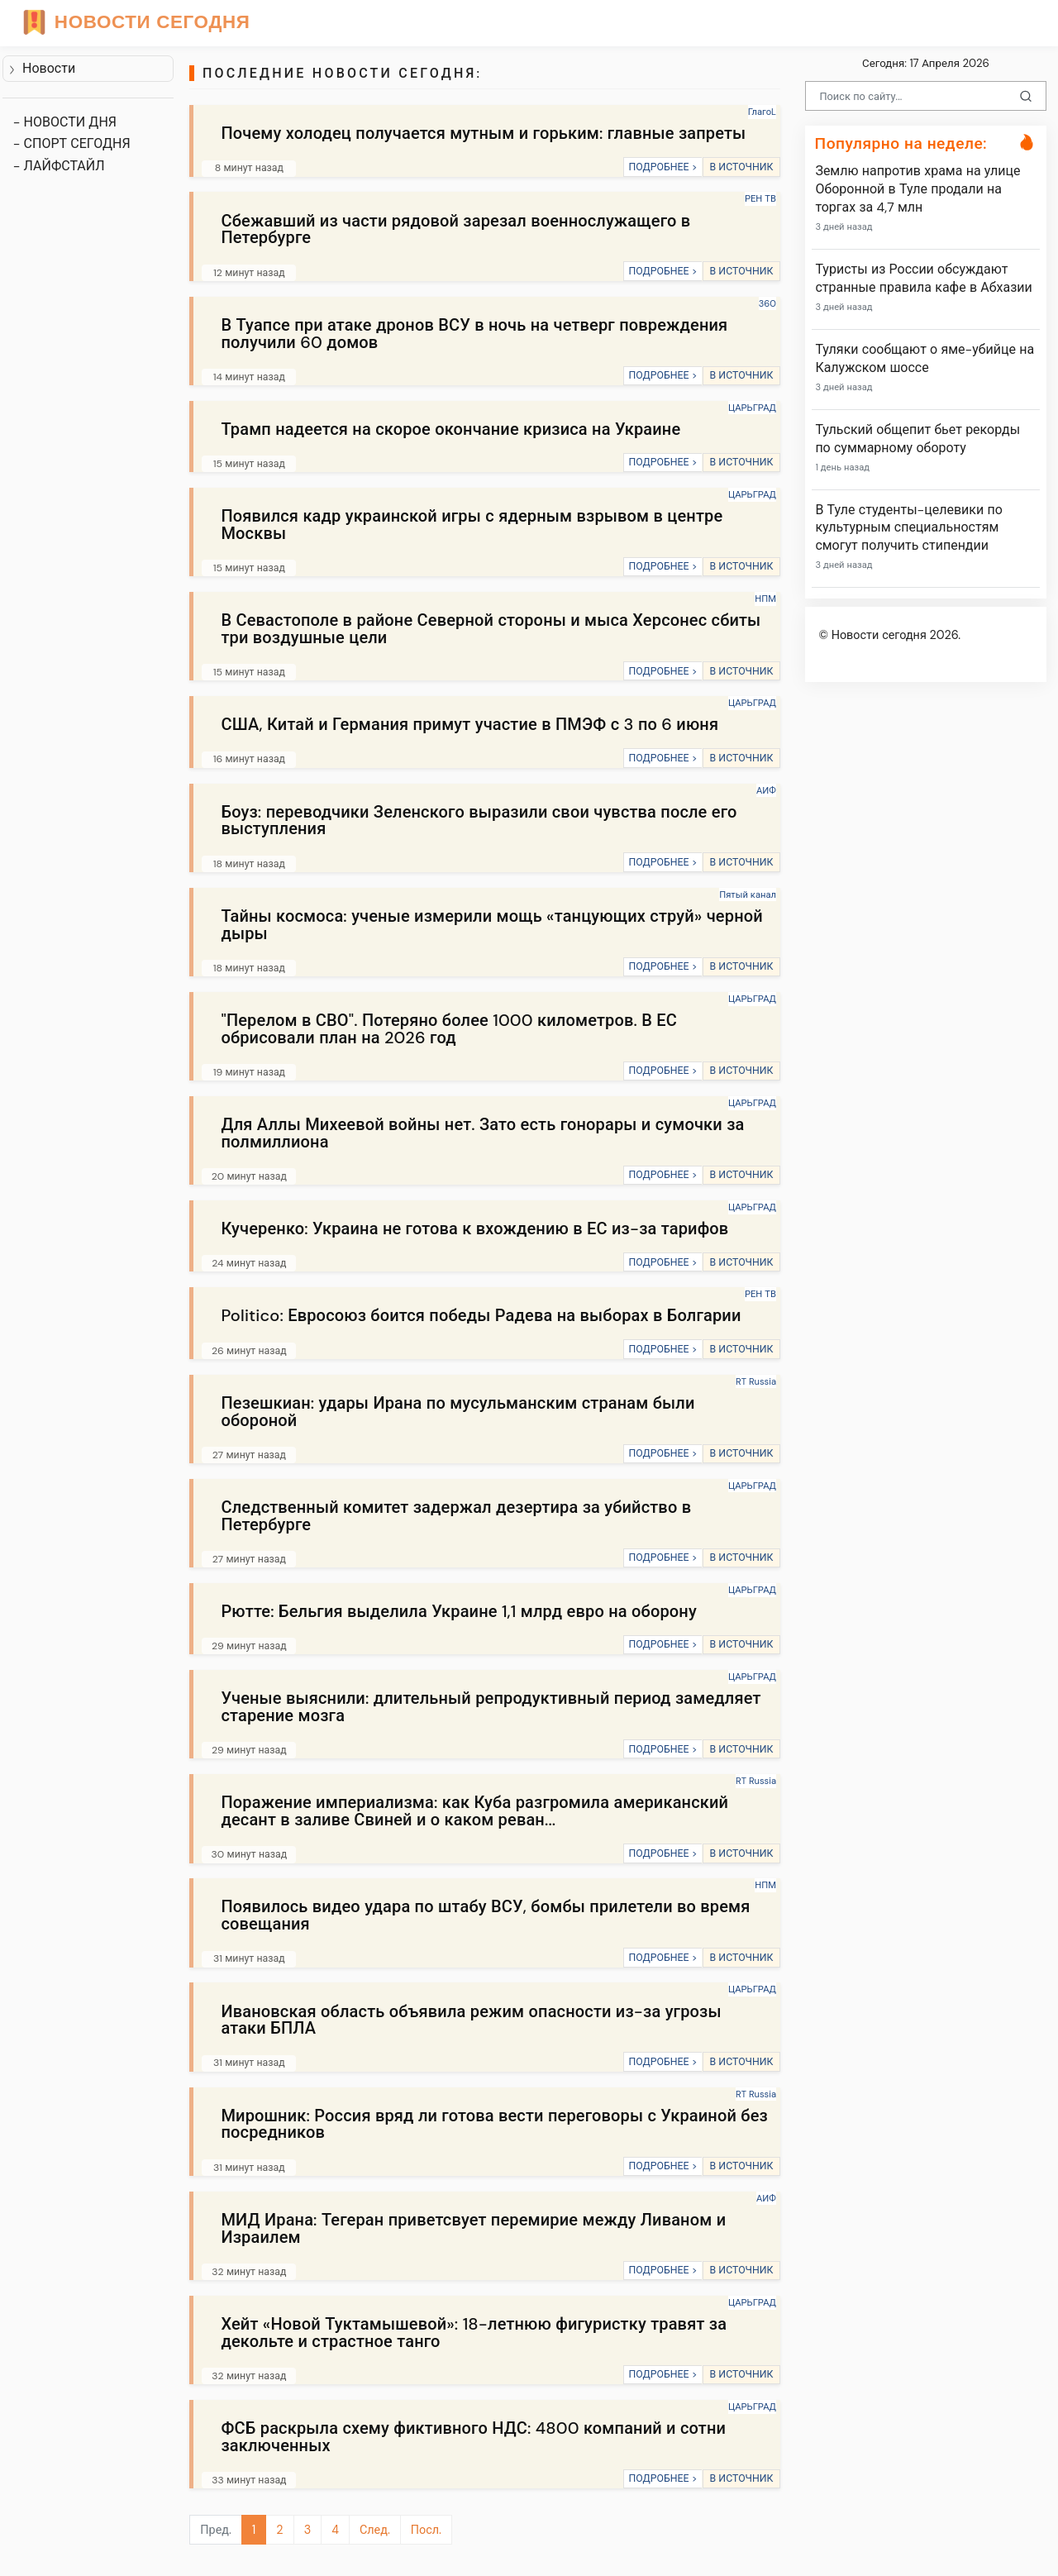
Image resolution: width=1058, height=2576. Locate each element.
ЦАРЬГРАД (752, 407)
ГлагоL (762, 111)
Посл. (426, 2529)
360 (767, 303)
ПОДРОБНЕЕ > (662, 167)
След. (375, 2529)
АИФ (766, 790)
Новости (41, 68)
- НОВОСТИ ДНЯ (65, 122)
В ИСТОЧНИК (741, 167)
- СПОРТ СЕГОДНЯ (72, 143)
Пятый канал (747, 894)
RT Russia (756, 1381)
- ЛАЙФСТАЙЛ (59, 165)
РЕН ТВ (760, 198)
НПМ (765, 598)
